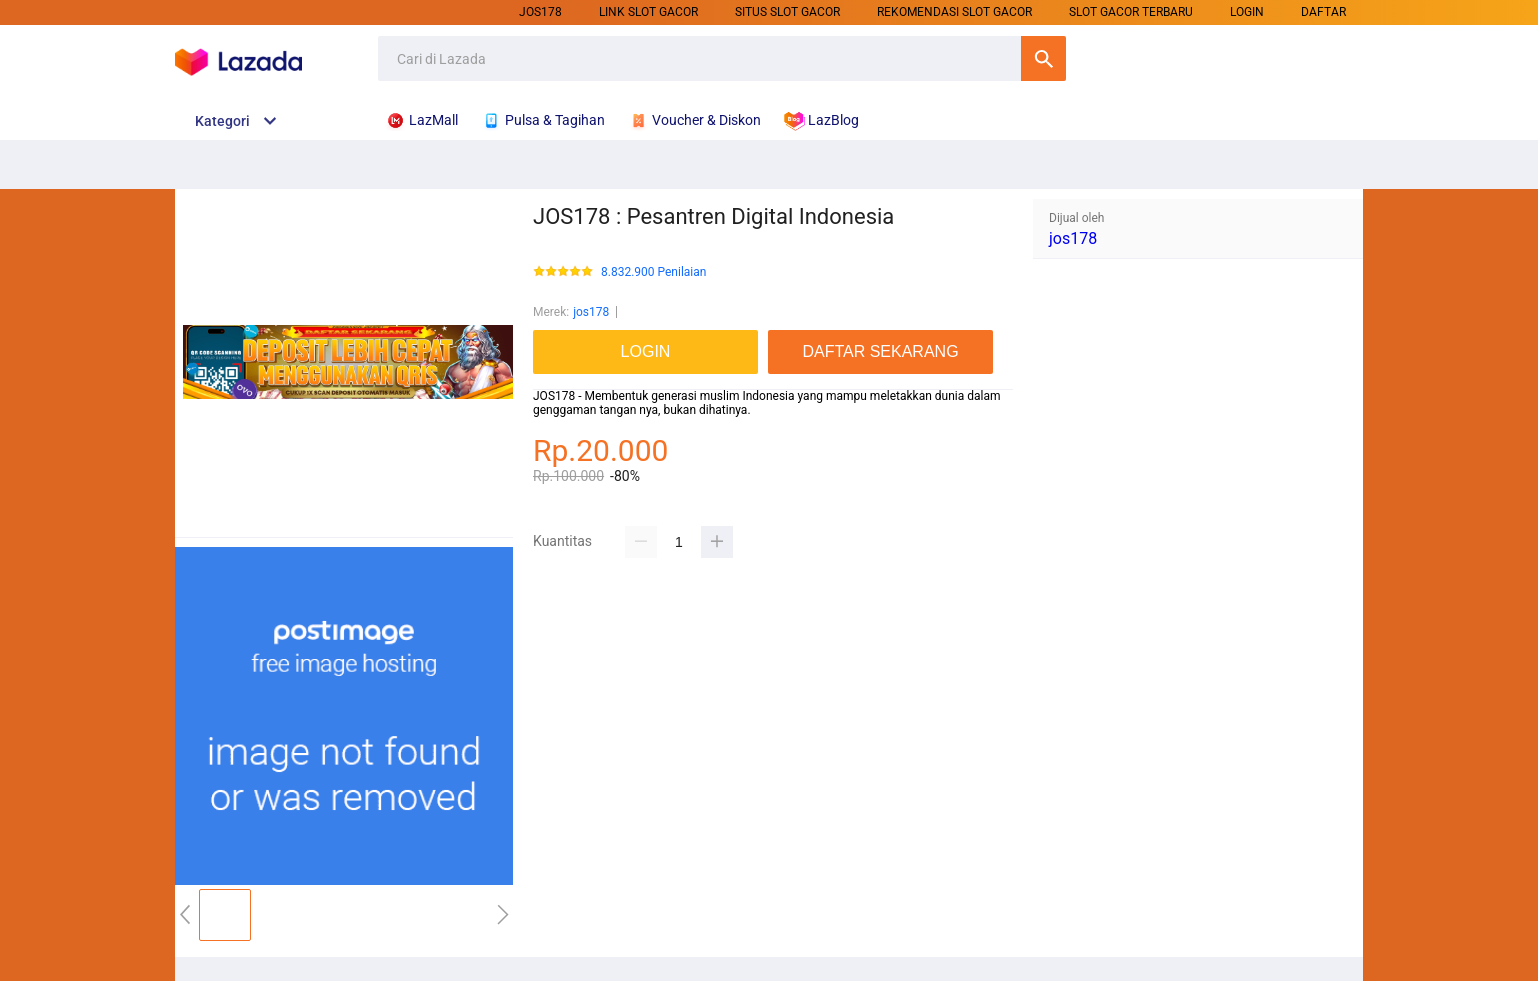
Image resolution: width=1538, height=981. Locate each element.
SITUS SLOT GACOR (787, 12)
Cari (1043, 58)
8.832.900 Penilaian (653, 272)
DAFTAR (1323, 12)
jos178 (540, 12)
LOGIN (1247, 12)
